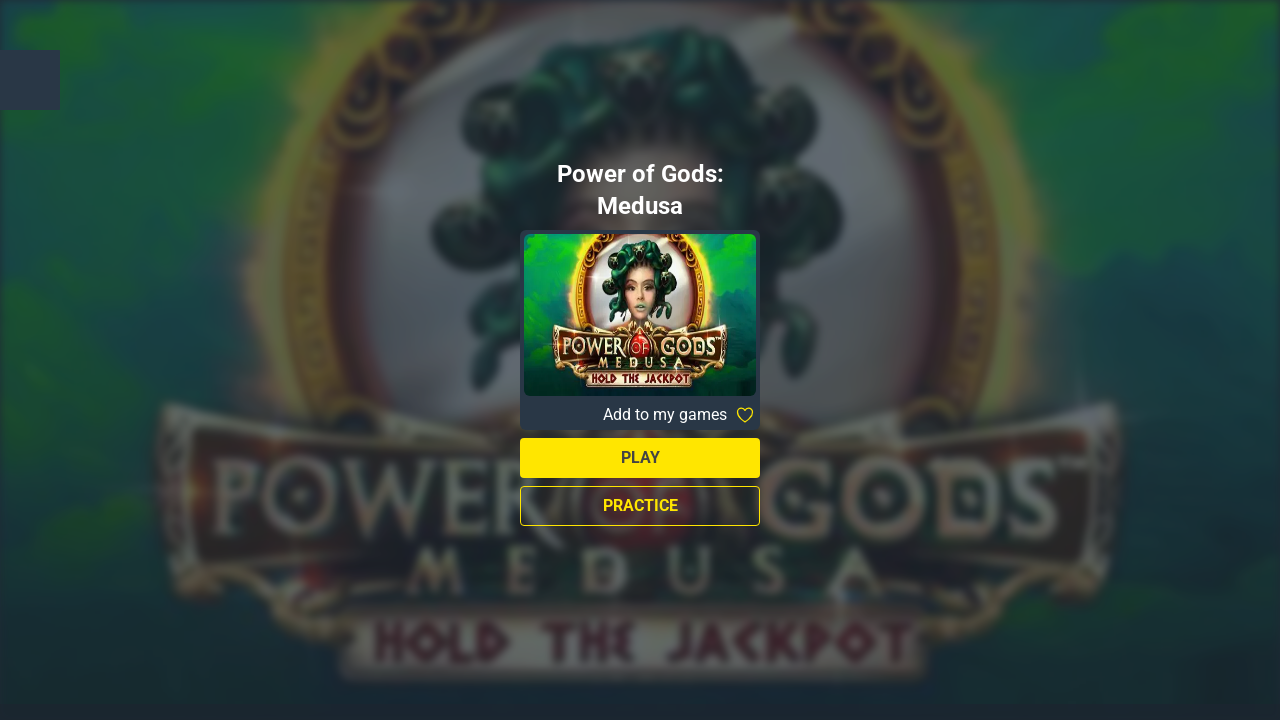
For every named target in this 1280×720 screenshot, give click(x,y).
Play (640, 457)
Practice (640, 505)
